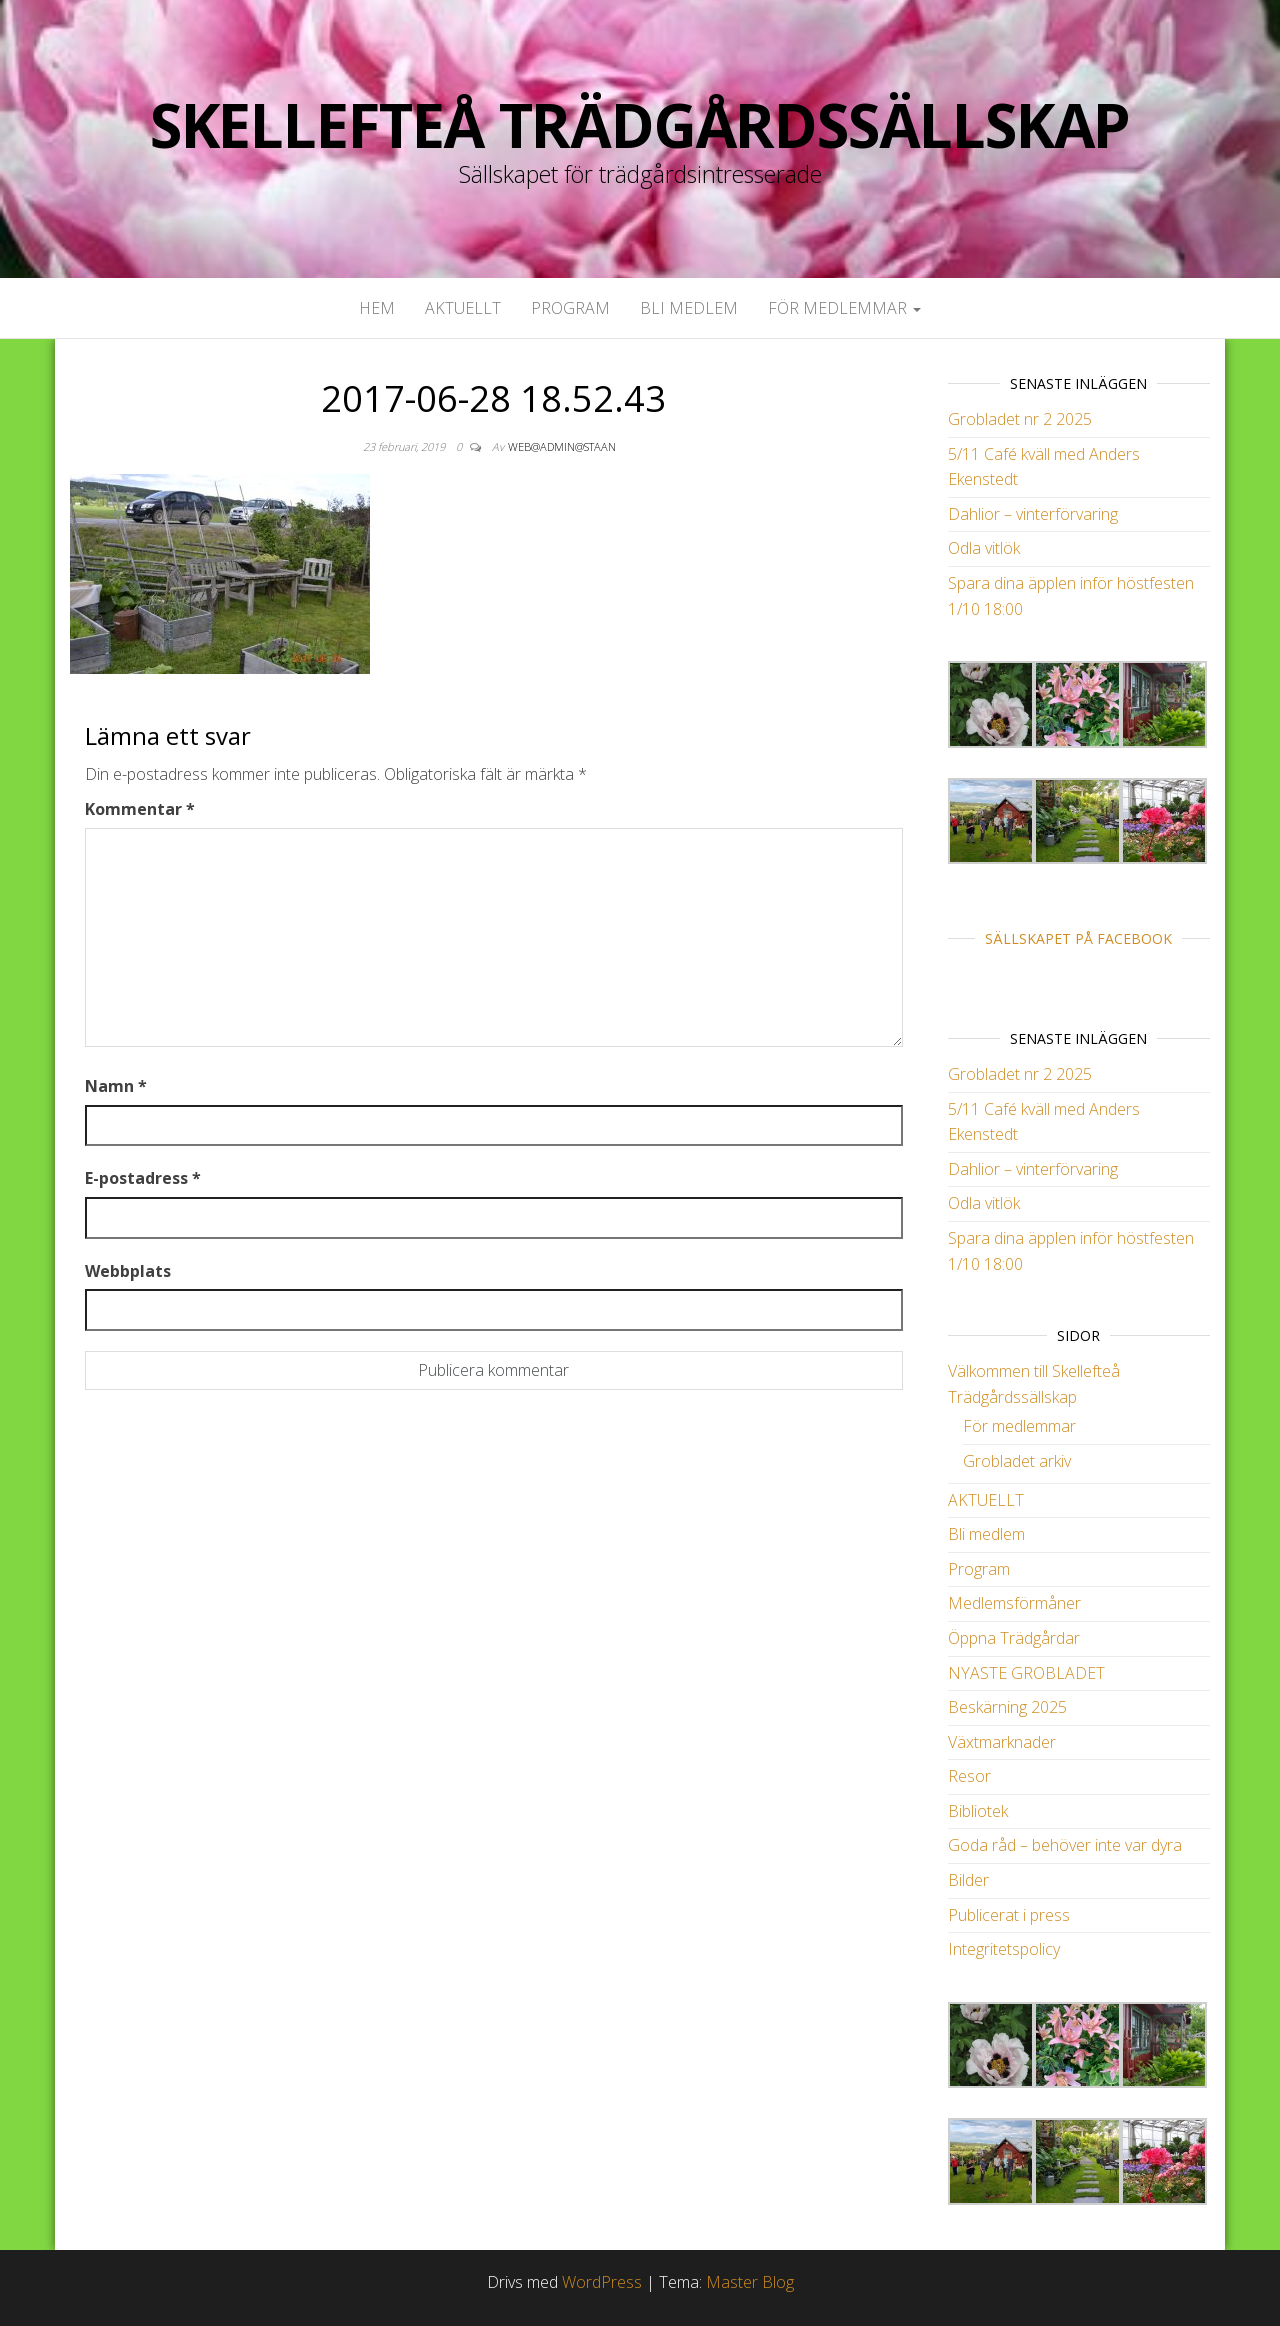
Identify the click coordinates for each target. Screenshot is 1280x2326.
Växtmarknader (1002, 1742)
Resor (969, 1776)
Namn (116, 1086)
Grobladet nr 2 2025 (1020, 419)
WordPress (602, 2282)
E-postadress (143, 1178)
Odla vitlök (984, 548)
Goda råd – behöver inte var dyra (1065, 1845)
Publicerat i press (1009, 1915)
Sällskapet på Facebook (1078, 938)
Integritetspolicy (1004, 1949)
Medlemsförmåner (1014, 1603)
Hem (377, 308)
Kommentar (140, 809)
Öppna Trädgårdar (1014, 1638)
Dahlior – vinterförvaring (1033, 514)
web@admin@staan (562, 446)
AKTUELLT (463, 308)
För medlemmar (844, 308)
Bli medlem (689, 308)
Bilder (968, 1880)
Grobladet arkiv (1017, 1461)
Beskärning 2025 (1007, 1707)
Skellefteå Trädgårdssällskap (640, 125)
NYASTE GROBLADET (1026, 1673)
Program (570, 308)
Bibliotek (978, 1811)
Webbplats (128, 1271)
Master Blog (750, 2282)
